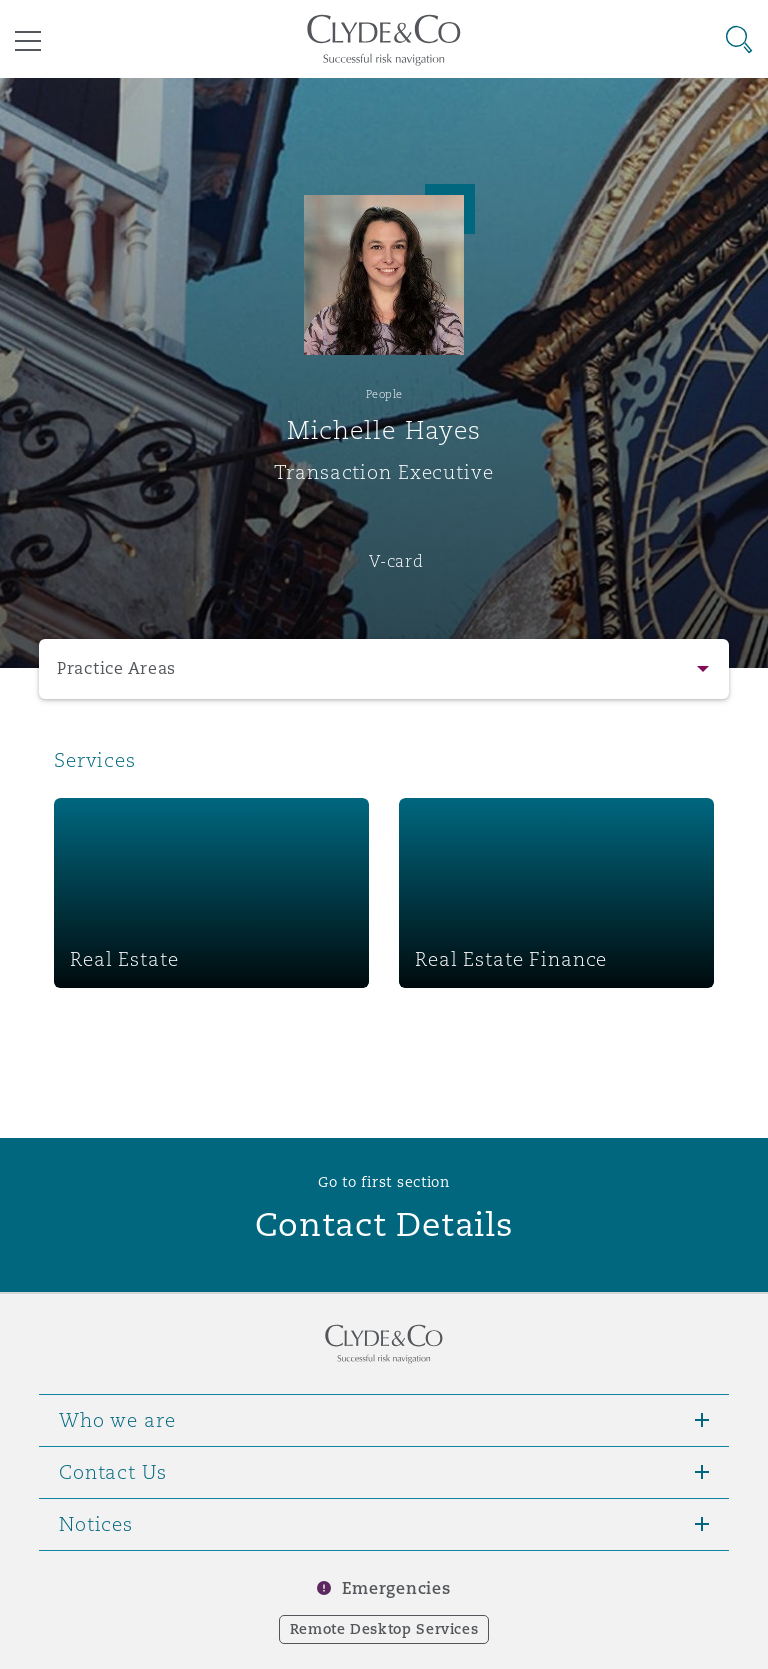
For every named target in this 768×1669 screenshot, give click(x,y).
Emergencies (396, 1588)
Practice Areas (116, 668)
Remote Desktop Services (384, 1629)
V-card (396, 561)
